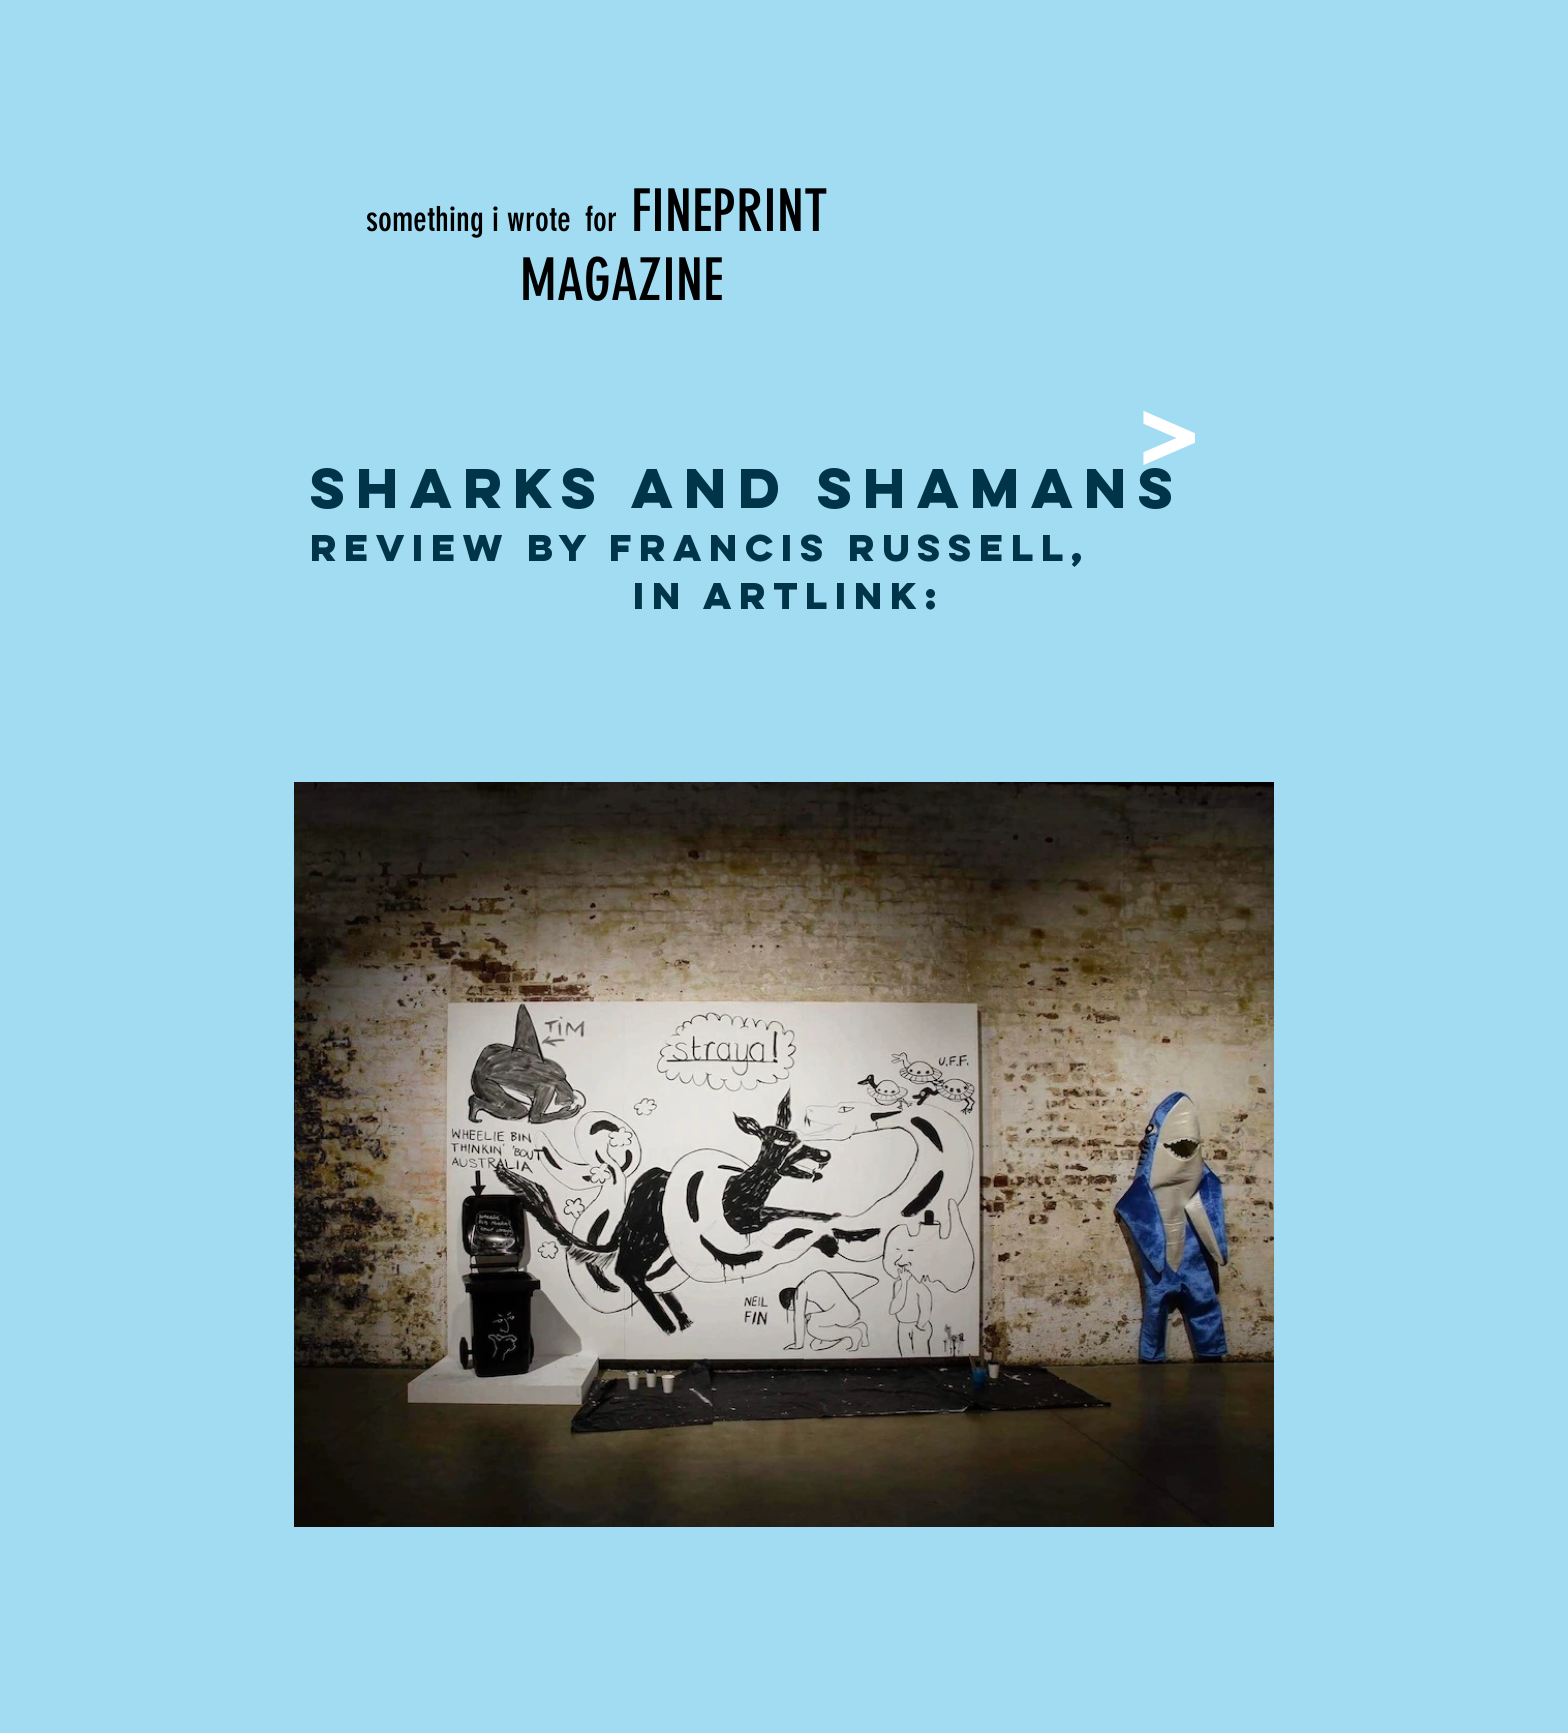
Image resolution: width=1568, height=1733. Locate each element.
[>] (1167, 430)
